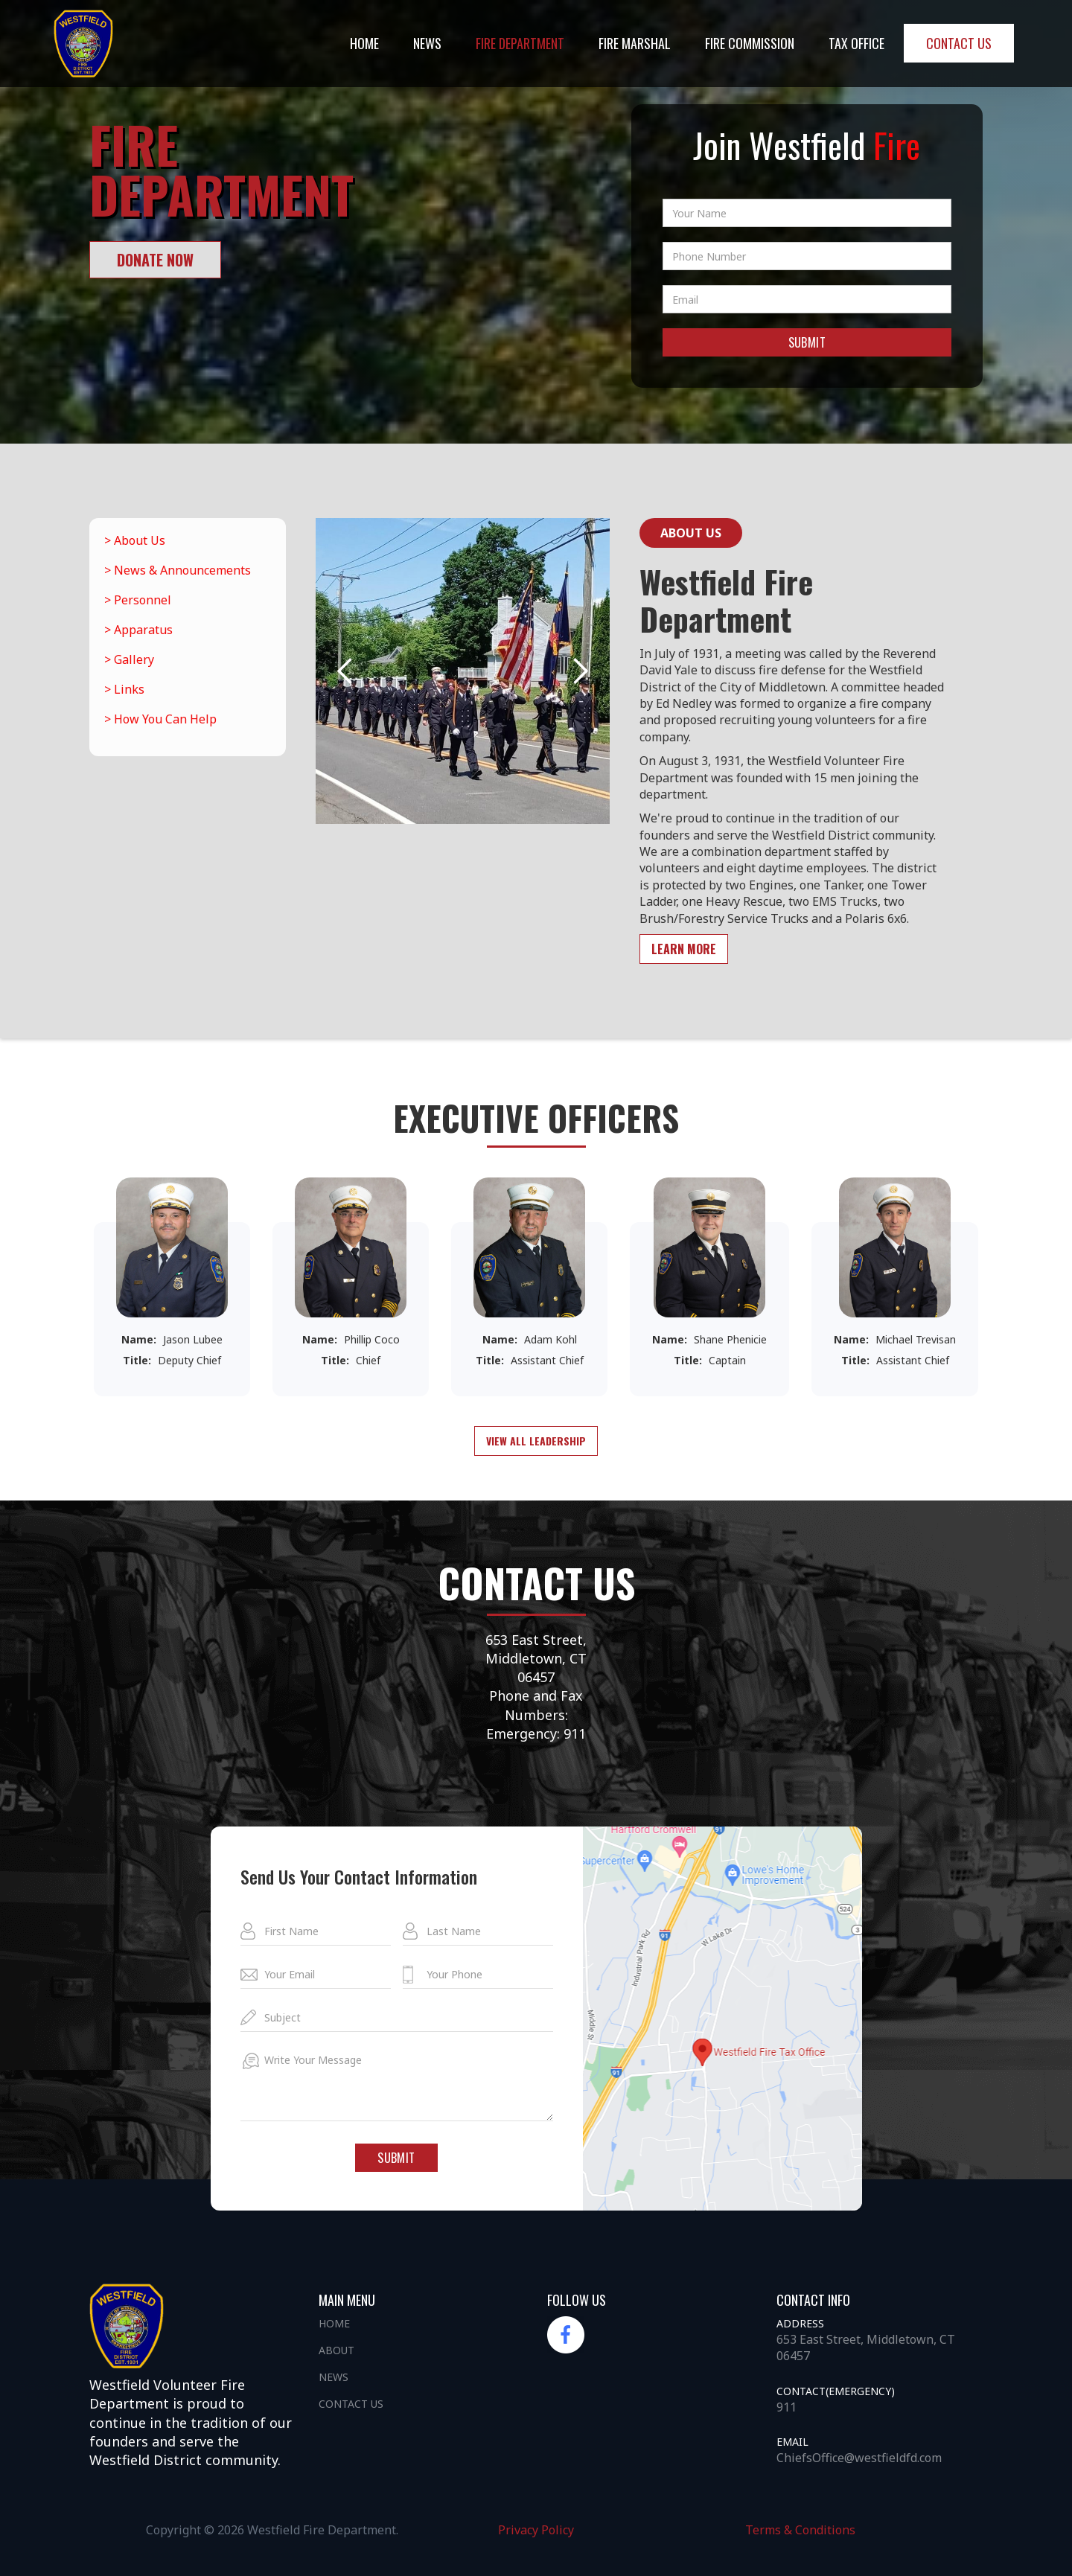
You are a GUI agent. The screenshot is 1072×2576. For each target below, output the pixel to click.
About (336, 2350)
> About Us (134, 540)
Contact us (959, 43)
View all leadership (536, 1440)
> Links (124, 689)
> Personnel (137, 600)
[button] (345, 671)
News (333, 2377)
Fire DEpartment (520, 43)
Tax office (856, 43)
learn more (683, 949)
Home (364, 43)
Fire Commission (749, 43)
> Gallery (129, 659)
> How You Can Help (160, 719)
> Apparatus (138, 629)
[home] (83, 43)
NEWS (427, 43)
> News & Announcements (177, 570)
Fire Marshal (635, 43)
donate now (155, 260)
